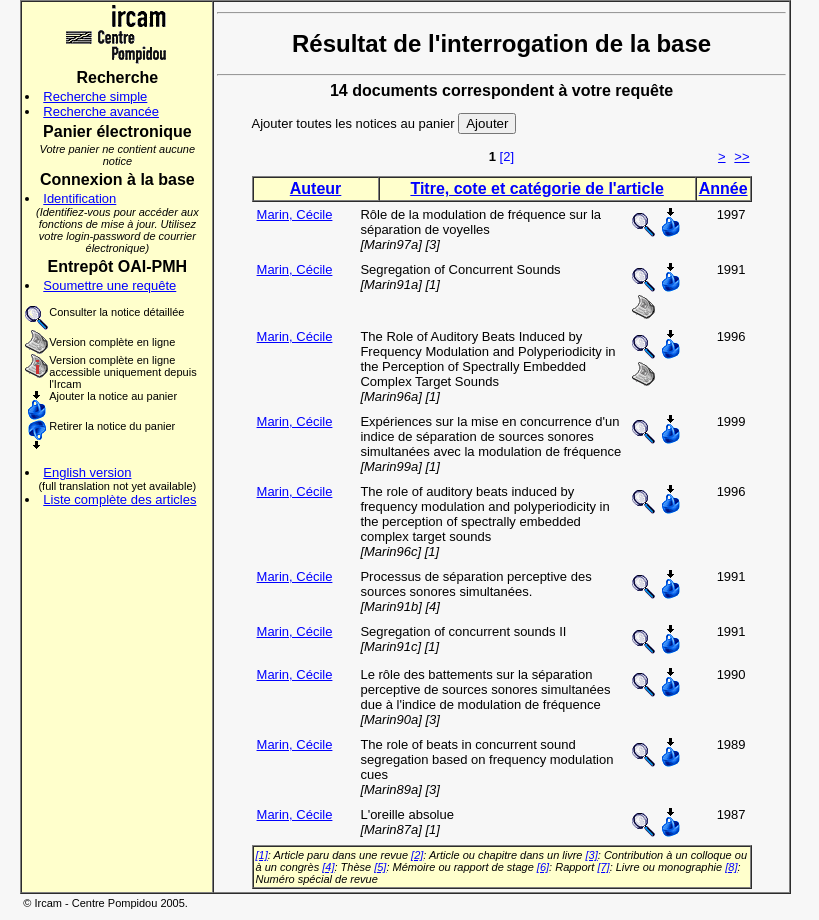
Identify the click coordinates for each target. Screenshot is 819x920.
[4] (328, 867)
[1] (262, 855)
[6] (543, 867)
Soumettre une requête (109, 285)
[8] (731, 867)
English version (87, 472)
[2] (507, 156)
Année (723, 188)
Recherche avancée (101, 111)
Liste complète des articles (119, 499)
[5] (380, 867)
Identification (79, 198)
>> (741, 156)
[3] (592, 855)
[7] (603, 867)
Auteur (316, 188)
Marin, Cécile (295, 214)
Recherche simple (95, 96)
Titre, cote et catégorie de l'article (536, 188)
